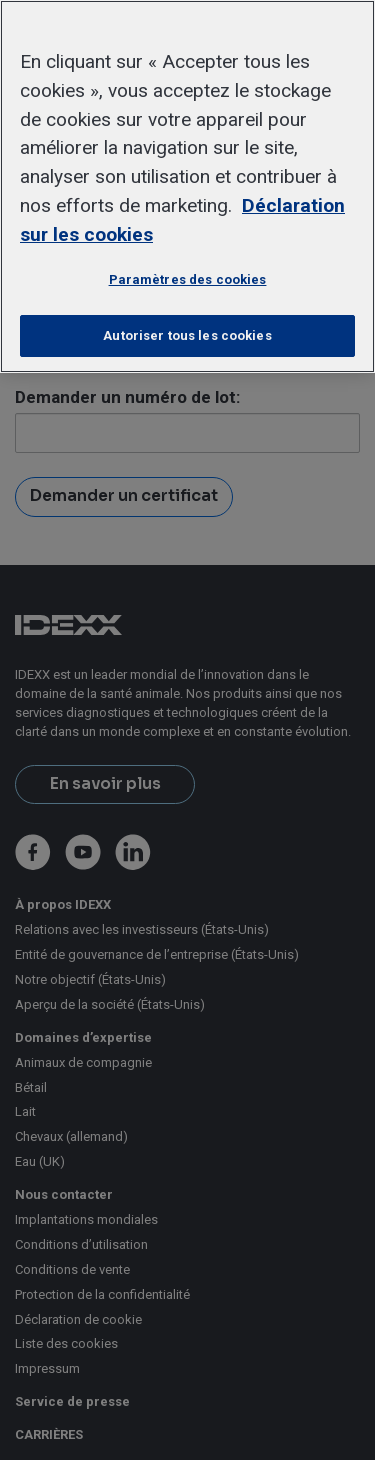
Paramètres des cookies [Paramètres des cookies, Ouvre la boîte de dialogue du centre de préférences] (188, 279)
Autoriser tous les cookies (187, 335)
